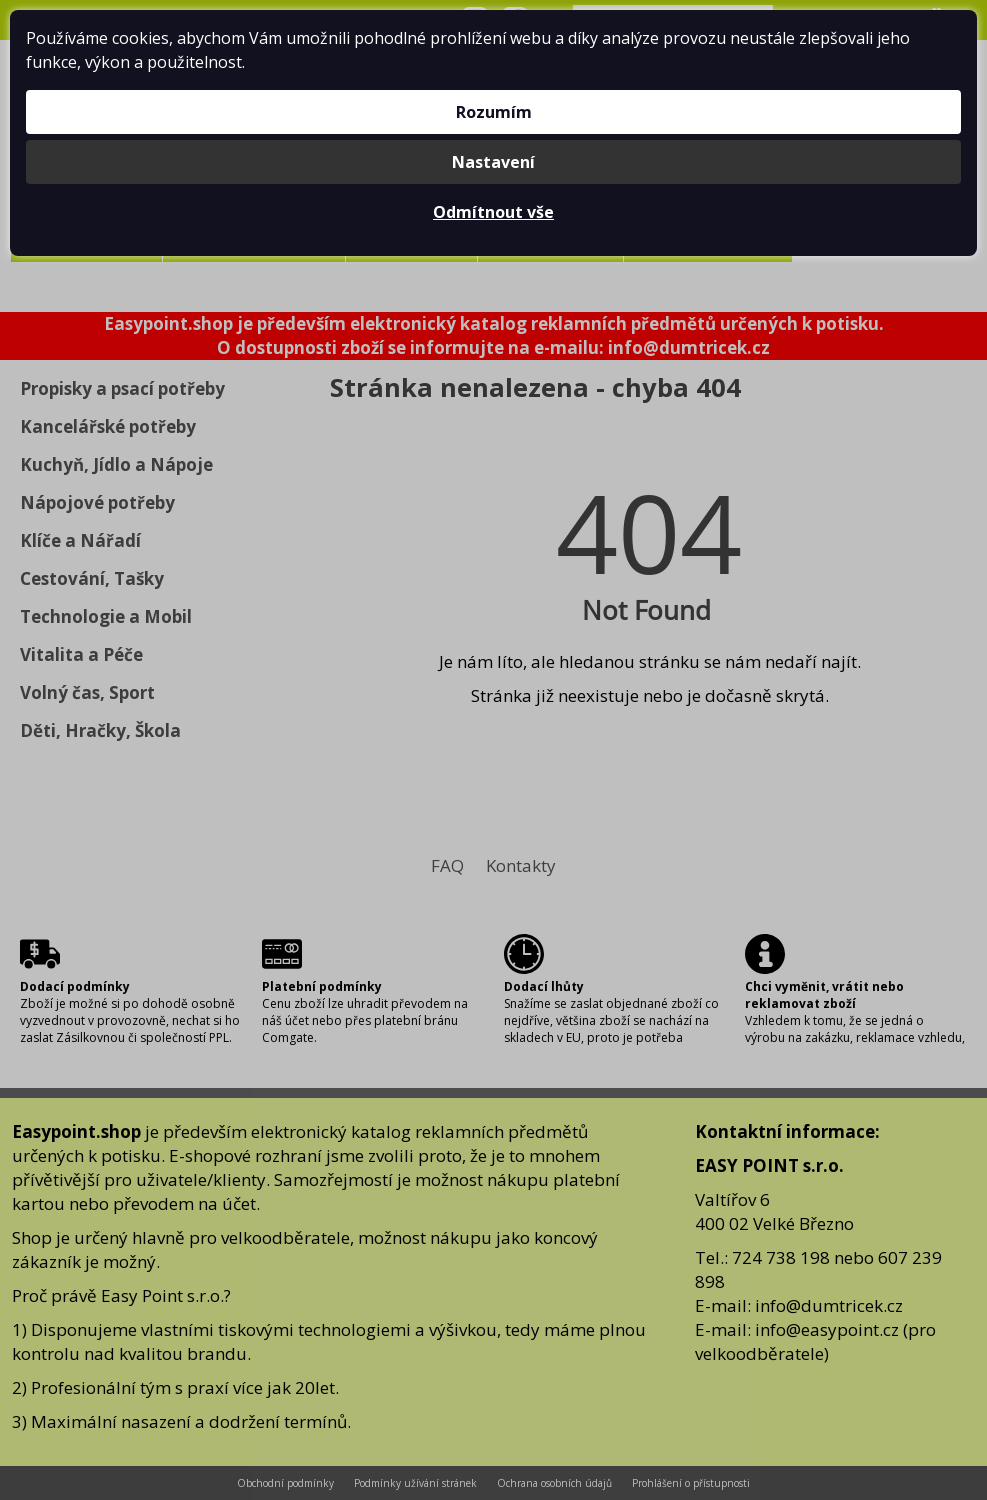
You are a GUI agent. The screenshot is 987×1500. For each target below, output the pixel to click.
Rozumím (494, 112)
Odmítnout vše (493, 212)
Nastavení (493, 162)
